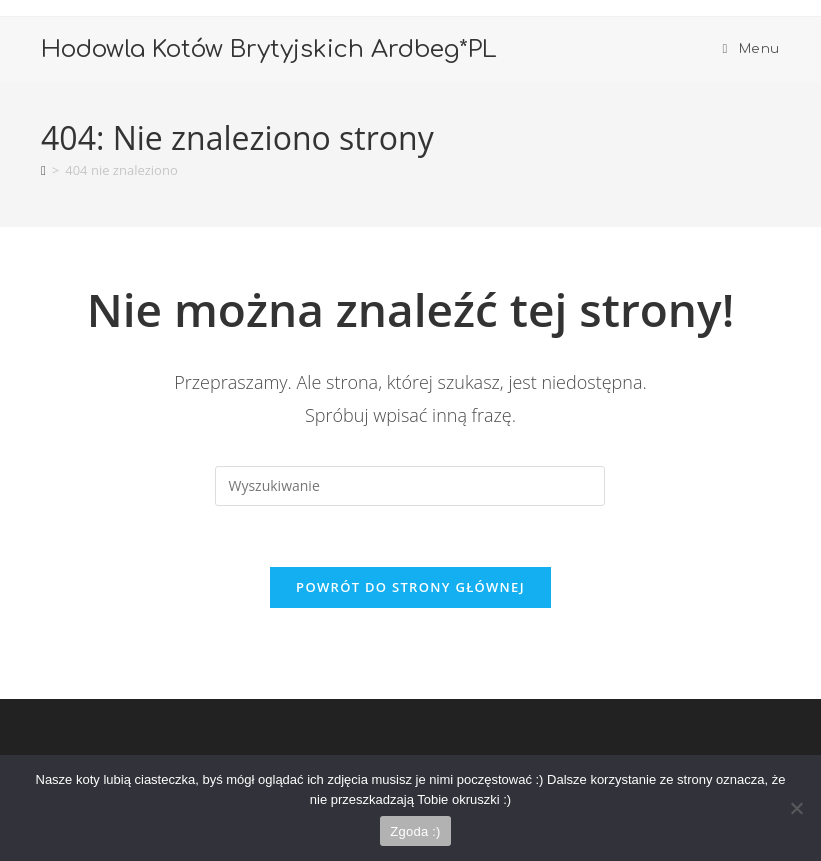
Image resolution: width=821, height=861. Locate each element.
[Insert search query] (410, 486)
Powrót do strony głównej (410, 587)
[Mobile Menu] (751, 49)
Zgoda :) (415, 831)
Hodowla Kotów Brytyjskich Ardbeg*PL (269, 49)
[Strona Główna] (43, 170)
